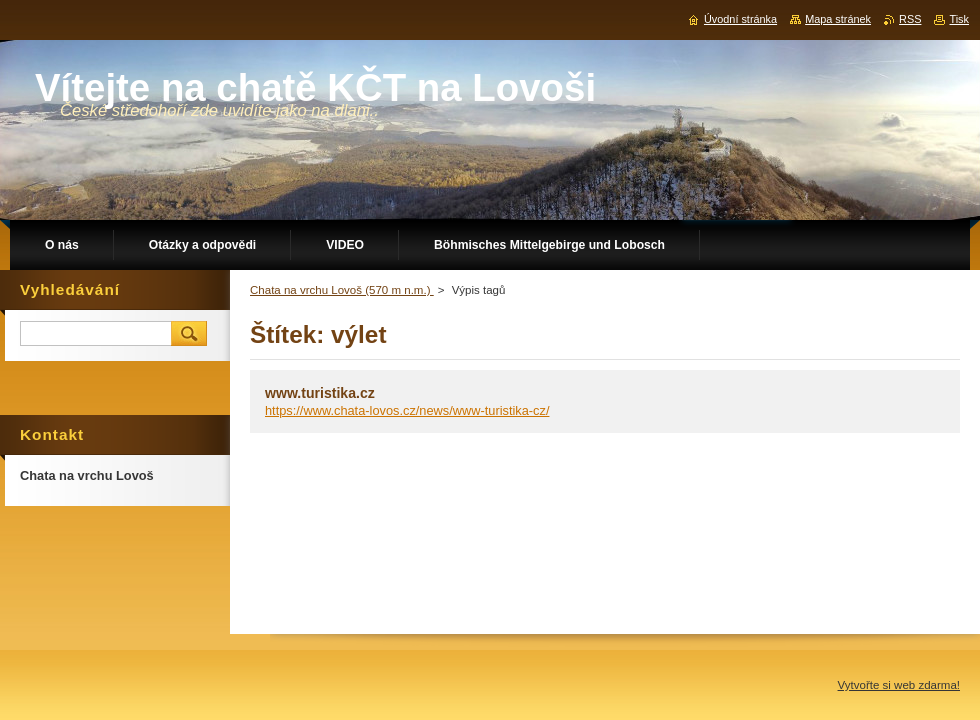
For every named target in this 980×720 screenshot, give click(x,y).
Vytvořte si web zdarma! (899, 685)
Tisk (959, 19)
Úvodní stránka (740, 19)
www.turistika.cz (320, 393)
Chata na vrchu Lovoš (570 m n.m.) (342, 290)
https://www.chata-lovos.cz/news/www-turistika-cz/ (407, 410)
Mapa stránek (838, 19)
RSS (910, 19)
